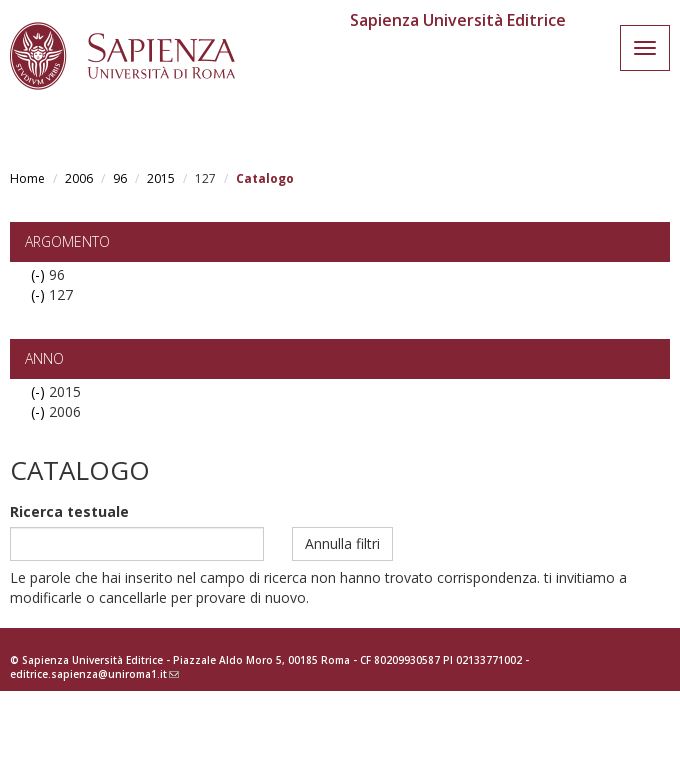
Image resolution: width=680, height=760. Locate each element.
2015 (161, 178)
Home (27, 178)
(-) (40, 274)
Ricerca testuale (69, 511)
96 (120, 178)
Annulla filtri (342, 543)
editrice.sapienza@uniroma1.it (94, 674)
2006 (79, 178)
